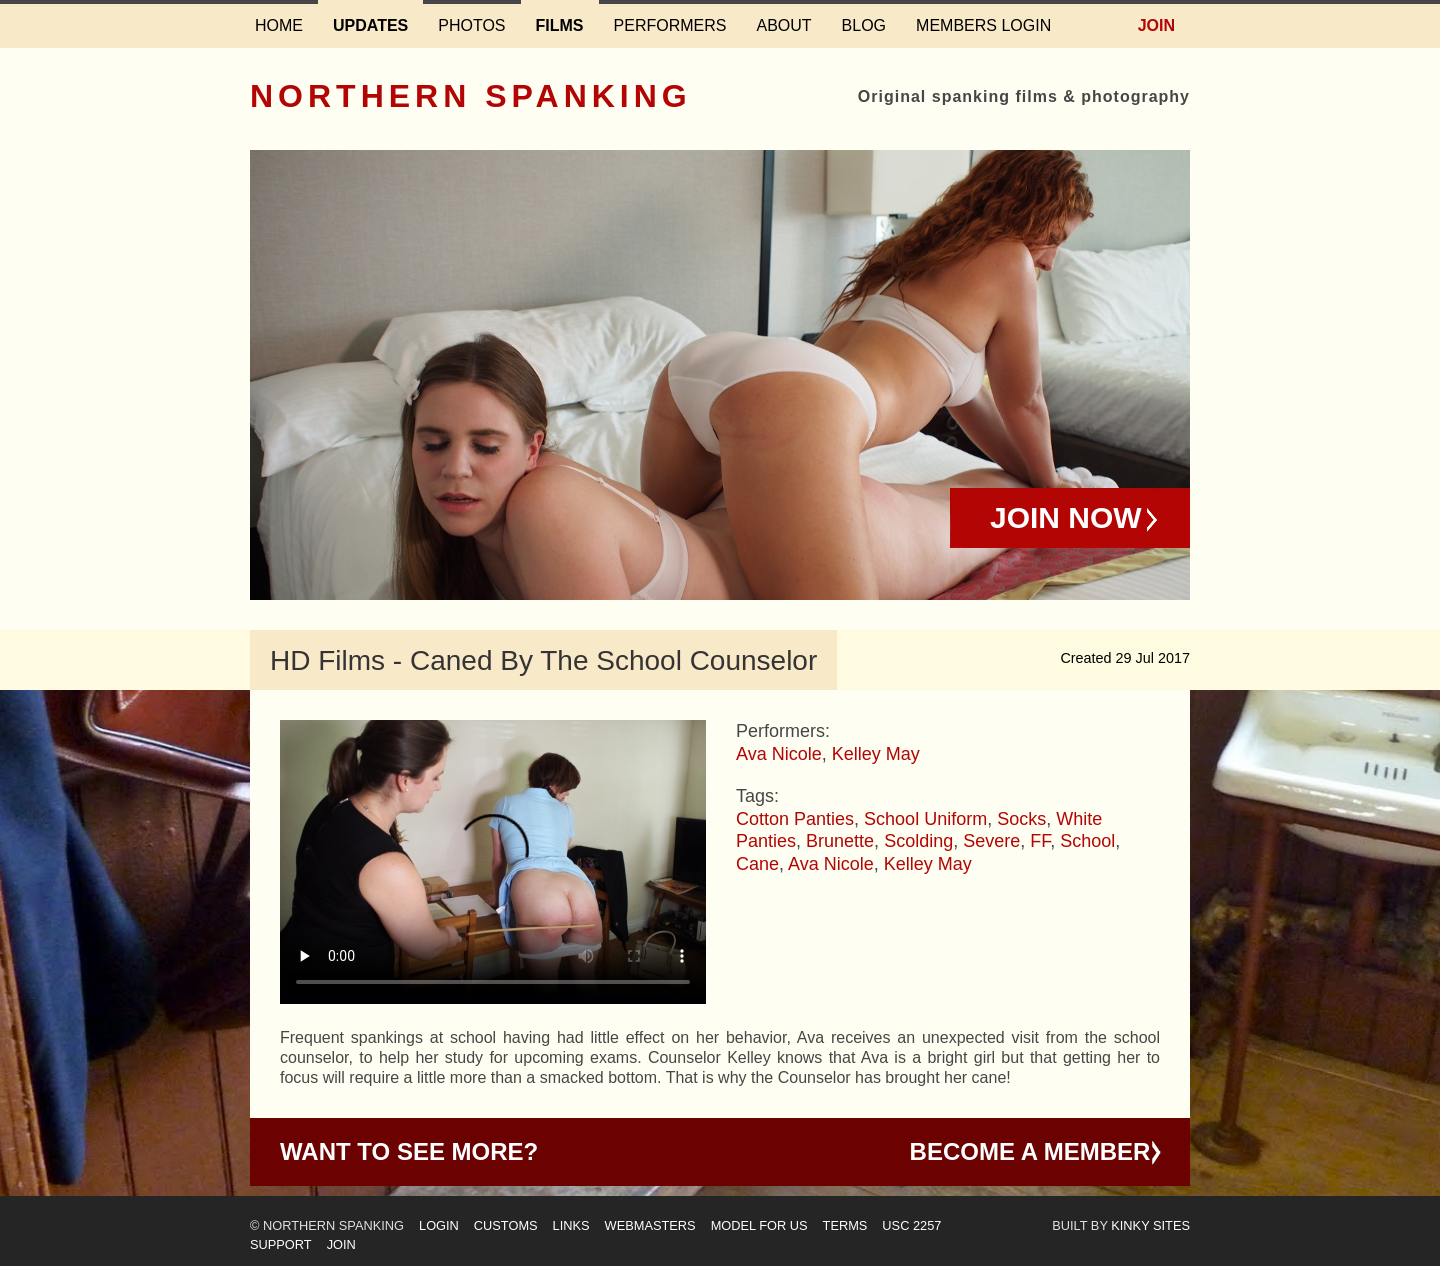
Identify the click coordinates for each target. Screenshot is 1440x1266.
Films (560, 25)
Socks (1021, 819)
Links (571, 1225)
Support (281, 1244)
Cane (757, 864)
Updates (370, 25)
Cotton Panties (795, 819)
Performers (670, 25)
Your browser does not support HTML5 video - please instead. (493, 862)
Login (439, 1225)
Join (1156, 25)
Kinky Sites (1150, 1225)
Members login (983, 25)
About (783, 25)
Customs (506, 1225)
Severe (991, 841)
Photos (471, 25)
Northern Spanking (471, 96)
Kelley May (876, 754)
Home (279, 25)
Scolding (918, 841)
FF (1040, 841)
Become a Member (1030, 1151)
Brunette (840, 841)
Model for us (759, 1225)
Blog (864, 25)
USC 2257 (911, 1225)
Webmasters (650, 1225)
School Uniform (925, 819)
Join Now (1066, 517)
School (1087, 841)
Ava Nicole (779, 754)
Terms (845, 1225)
